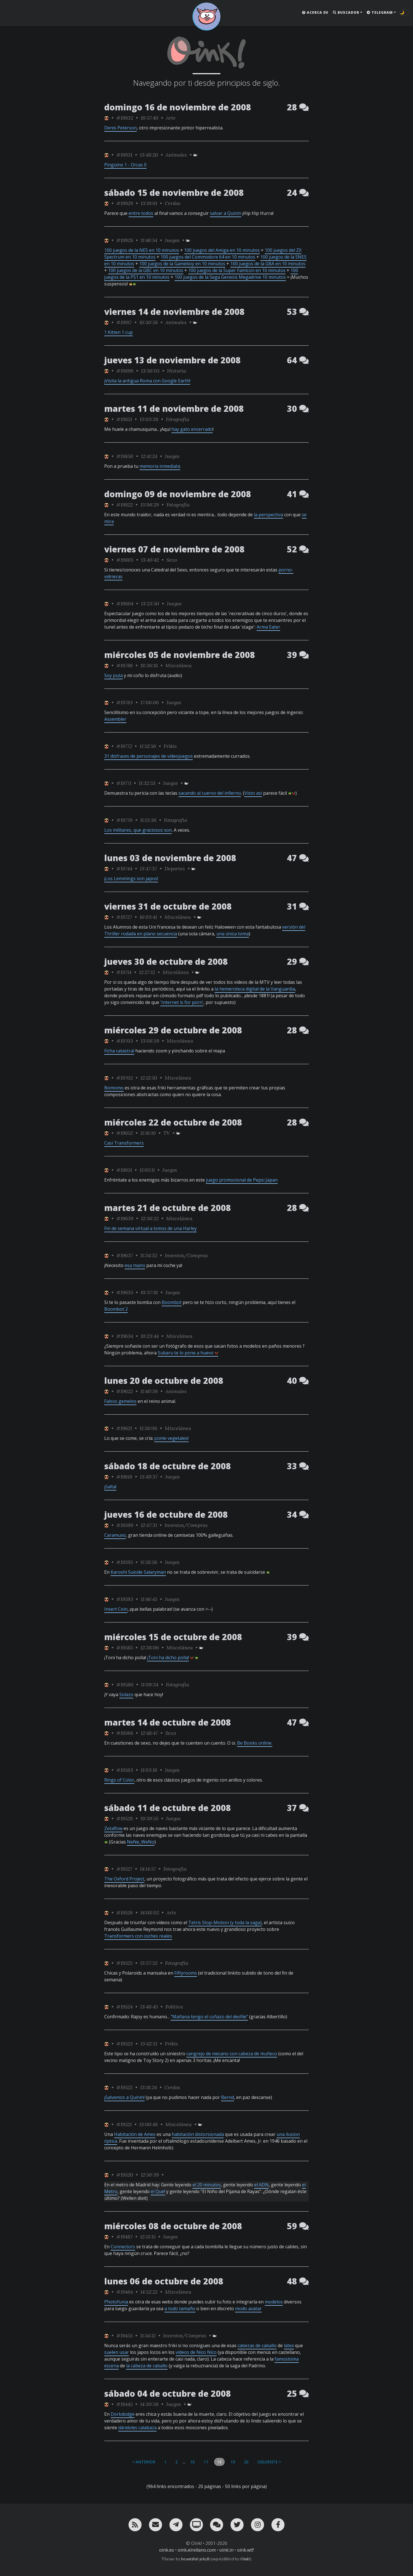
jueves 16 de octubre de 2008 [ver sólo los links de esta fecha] (166, 1514)
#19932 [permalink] (124, 118)
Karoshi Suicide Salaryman (138, 1572)
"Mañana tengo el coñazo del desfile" (209, 2017)
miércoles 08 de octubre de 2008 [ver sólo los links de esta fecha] (173, 2226)
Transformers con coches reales (138, 1936)
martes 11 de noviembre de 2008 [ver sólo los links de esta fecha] (174, 408)
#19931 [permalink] (124, 155)
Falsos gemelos (120, 1401)
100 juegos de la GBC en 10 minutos (145, 270)
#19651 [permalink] (124, 1170)
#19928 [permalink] (124, 240)
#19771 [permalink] (123, 783)
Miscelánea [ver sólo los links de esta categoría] (178, 665)
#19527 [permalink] (124, 1869)
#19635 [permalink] (124, 1292)
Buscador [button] (346, 12)
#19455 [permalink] (124, 2335)
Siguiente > (269, 2462)
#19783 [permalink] (124, 702)
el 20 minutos (206, 2185)
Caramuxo (115, 1535)
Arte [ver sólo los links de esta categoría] (171, 118)
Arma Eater (268, 627)
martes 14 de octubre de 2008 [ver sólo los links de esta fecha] (167, 1722)
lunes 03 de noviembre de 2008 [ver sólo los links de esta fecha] (170, 857)
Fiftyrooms (185, 1973)
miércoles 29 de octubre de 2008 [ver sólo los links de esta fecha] (173, 1030)
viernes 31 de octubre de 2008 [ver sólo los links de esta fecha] (168, 906)
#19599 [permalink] (124, 1525)
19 (233, 2462)
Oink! (245, 2558)
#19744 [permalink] (124, 868)
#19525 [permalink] (124, 1963)
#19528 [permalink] (124, 1818)
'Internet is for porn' (181, 1002)
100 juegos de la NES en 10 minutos (141, 250)
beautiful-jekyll (195, 2558)
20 (246, 2462)
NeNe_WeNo (140, 1842)
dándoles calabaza (137, 2427)
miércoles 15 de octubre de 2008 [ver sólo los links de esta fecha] (173, 1637)
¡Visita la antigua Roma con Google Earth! (147, 381)
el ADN (261, 2185)
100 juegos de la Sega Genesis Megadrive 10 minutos (230, 277)
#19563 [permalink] (124, 1770)
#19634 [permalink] (124, 1336)
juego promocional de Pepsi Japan (242, 1180)
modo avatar (248, 2308)
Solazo (126, 1694)
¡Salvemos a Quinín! (124, 2097)
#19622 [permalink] (124, 1391)
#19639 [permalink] (124, 1218)
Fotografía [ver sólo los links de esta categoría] (177, 419)
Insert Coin (115, 1609)
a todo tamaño (179, 2308)
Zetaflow (113, 1828)
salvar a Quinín (225, 213)
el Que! (158, 2191)
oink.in (226, 2550)
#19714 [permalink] (123, 972)
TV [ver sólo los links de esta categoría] (166, 1133)
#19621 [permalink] (124, 1428)
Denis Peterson (120, 128)
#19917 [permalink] (124, 322)
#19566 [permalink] (124, 1733)
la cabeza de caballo (147, 2366)
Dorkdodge (122, 2414)
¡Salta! (110, 1487)
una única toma (232, 934)
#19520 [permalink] (124, 2175)
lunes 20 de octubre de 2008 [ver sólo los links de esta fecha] (163, 1380)
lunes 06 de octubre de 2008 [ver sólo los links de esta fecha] (163, 2281)
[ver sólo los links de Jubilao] (106, 118)
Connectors (123, 2246)
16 (192, 2462)
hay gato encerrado (192, 429)
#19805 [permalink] (124, 560)
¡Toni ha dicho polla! (168, 1657)
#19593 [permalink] (124, 1599)
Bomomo (114, 1088)
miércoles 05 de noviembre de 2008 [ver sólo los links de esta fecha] (179, 654)
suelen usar (116, 2352)
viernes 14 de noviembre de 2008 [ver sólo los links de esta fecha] (174, 311)
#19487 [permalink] (124, 2236)
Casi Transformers (124, 1143)
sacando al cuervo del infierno (209, 793)
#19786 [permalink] (124, 665)
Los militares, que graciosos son (138, 830)
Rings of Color (119, 1780)
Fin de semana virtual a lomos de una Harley (150, 1228)
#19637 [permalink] (124, 1255)
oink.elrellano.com (197, 2550)
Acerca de (315, 12)
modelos (274, 2302)
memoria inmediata (160, 466)
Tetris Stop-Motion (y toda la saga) (225, 1922)
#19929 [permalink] (124, 203)
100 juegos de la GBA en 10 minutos (267, 264)
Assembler (115, 719)
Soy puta (113, 675)
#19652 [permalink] (124, 1133)
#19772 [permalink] (124, 746)
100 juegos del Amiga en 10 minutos (222, 250)
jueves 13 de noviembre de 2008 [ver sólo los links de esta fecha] (172, 360)
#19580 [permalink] (124, 1684)
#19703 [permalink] (124, 1041)
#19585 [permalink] (124, 1647)
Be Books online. (254, 1743)
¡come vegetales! (171, 1438)
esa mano (135, 1265)
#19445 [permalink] (124, 2404)
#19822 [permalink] (124, 504)
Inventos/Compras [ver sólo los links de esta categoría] (186, 1255)
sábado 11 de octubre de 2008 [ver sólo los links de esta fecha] (167, 1807)
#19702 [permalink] (124, 1078)
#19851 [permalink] (124, 419)
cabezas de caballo (257, 2345)
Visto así (253, 793)
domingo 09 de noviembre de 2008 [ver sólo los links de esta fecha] (177, 494)
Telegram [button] (380, 12)
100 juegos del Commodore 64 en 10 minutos (208, 257)
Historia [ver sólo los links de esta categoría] (176, 371)
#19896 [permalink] (124, 371)
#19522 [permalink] (124, 2087)
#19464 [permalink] (124, 2292)
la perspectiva (268, 515)
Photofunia (116, 2302)
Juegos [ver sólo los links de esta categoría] (172, 240)
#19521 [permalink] (124, 2124)
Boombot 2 (116, 1309)
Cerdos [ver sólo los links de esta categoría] (172, 203)
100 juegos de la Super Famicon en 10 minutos (237, 270)
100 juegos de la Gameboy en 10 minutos (182, 264)
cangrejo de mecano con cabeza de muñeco (231, 2053)
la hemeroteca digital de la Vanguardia (255, 989)
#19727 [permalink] (124, 917)
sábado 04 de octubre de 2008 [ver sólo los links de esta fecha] (167, 2393)
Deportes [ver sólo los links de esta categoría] (174, 868)
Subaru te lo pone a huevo (188, 1353)
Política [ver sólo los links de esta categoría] (174, 2006)
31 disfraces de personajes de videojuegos (148, 756)
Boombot (172, 1302)
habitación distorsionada (198, 2134)
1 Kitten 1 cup (118, 332)
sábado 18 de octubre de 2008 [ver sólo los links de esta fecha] (167, 1466)
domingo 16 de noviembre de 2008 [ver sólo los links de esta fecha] (177, 107)
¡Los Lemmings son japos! (131, 878)
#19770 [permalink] (124, 820)
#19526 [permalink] (124, 1912)
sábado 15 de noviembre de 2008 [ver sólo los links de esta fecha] (174, 192)
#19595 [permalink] (124, 1562)
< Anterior (143, 2462)
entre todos (141, 213)
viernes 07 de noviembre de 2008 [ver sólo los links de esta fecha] (174, 549)
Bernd (227, 2097)
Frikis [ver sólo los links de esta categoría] (170, 746)
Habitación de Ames (135, 2134)
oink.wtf (245, 2550)
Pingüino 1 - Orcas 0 (125, 165)
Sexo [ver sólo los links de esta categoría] (171, 560)
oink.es (166, 2550)
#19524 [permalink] (124, 2006)
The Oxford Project (124, 1879)
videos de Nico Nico (196, 2352)
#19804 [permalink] (124, 603)
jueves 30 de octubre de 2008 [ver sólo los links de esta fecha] (166, 961)
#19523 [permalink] (124, 2043)
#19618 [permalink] (124, 1476)
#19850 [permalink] (124, 456)
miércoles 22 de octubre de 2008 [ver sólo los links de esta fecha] (173, 1122)
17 (206, 2462)
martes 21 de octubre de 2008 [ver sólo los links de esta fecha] (167, 1207)
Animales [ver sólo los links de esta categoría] (176, 155)
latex (289, 2345)
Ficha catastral (119, 1051)
